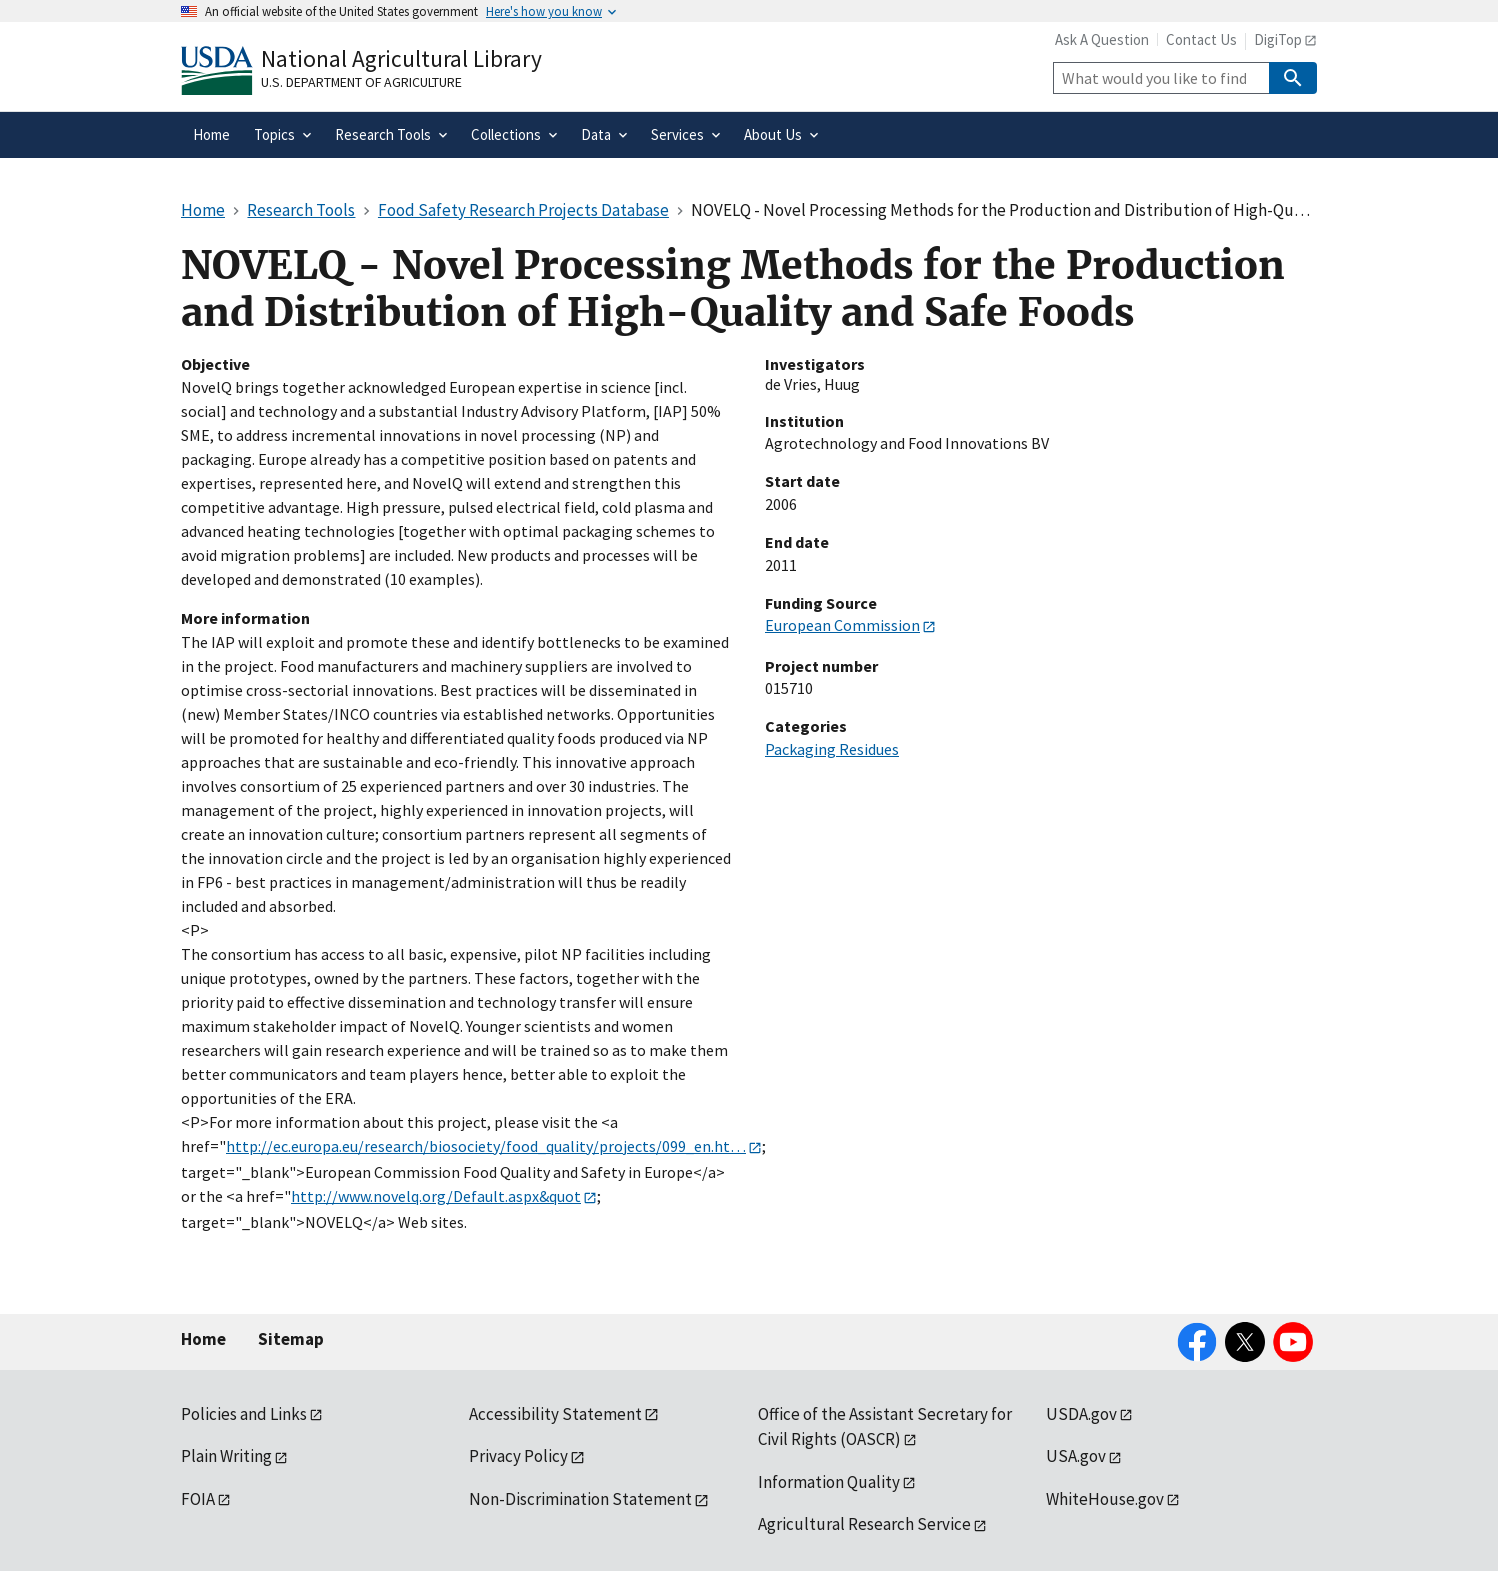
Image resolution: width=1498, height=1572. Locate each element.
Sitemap (291, 1339)
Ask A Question (1102, 39)
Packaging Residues (832, 749)
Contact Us (1201, 39)
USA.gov (1076, 1456)
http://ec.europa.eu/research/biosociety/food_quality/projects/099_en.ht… (486, 1146)
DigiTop (1278, 39)
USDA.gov (1081, 1414)
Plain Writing (226, 1456)
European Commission (842, 625)
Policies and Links (244, 1414)
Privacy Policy (518, 1456)
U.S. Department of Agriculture (361, 82)
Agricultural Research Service (864, 1524)
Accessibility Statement (555, 1414)
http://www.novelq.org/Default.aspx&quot (436, 1196)
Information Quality (829, 1482)
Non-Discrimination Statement (580, 1499)
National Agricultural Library (401, 58)
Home (203, 1339)
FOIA (198, 1499)
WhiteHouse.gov (1105, 1499)
